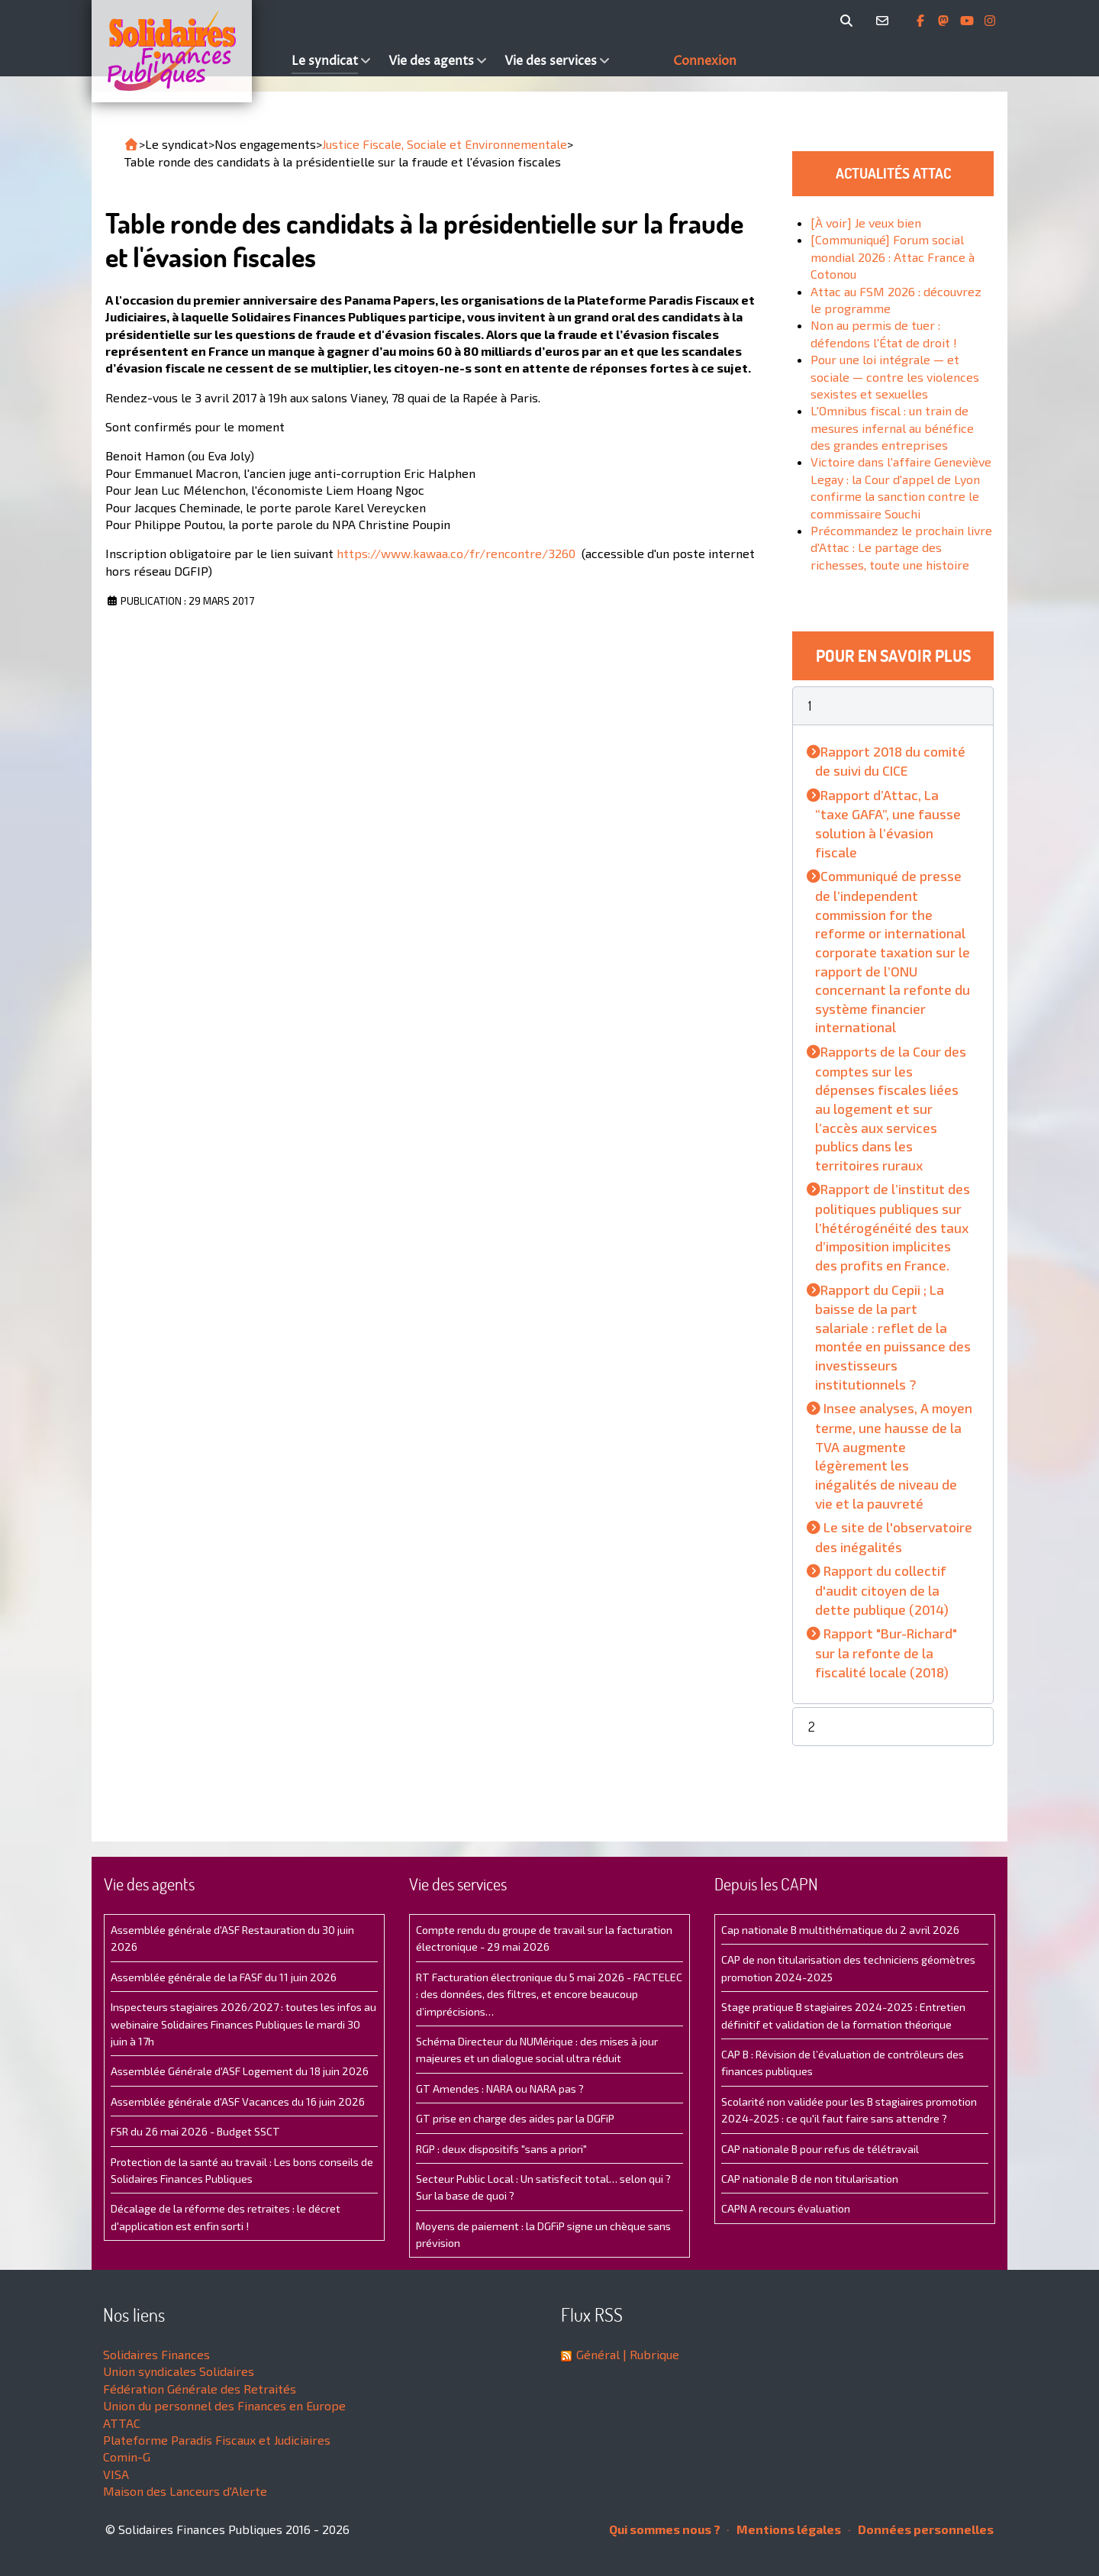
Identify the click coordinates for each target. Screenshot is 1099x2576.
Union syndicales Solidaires (178, 2371)
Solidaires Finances (156, 2354)
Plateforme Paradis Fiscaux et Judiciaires (216, 2439)
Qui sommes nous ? (664, 2529)
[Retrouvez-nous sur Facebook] (922, 20)
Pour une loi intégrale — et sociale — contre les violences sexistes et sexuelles (895, 376)
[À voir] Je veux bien (866, 222)
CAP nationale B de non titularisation (809, 2178)
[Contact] (885, 20)
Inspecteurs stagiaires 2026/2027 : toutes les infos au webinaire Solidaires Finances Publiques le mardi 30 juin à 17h (243, 2024)
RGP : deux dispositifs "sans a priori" (501, 2148)
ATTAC (121, 2423)
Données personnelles (921, 2529)
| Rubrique (649, 2354)
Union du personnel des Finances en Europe (224, 2405)
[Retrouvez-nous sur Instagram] (989, 20)
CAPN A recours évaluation (785, 2208)
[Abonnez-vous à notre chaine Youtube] (968, 20)
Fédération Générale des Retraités (199, 2388)
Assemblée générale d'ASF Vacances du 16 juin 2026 (238, 2101)
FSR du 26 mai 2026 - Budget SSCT (195, 2131)
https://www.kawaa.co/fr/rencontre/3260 (456, 553)
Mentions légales (784, 2529)
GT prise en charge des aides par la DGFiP (515, 2118)
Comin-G (126, 2456)
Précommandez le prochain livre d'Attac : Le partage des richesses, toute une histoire (901, 547)
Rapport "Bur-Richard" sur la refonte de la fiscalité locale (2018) (886, 1652)
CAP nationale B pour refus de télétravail (820, 2148)
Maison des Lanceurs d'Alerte (185, 2491)
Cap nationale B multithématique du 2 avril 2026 (840, 1929)
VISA (116, 2474)
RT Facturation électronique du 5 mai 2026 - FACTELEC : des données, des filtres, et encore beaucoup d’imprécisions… (549, 1994)
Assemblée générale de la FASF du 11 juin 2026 (224, 1977)
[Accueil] (188, 51)
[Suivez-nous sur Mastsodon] (945, 20)
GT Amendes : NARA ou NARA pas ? (500, 2088)
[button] (893, 705)
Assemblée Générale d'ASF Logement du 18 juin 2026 (240, 2070)
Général (598, 2354)
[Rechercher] (849, 20)
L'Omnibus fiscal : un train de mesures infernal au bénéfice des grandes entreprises (892, 427)
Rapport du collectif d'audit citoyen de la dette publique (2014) (882, 1589)
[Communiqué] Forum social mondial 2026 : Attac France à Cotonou (893, 256)
